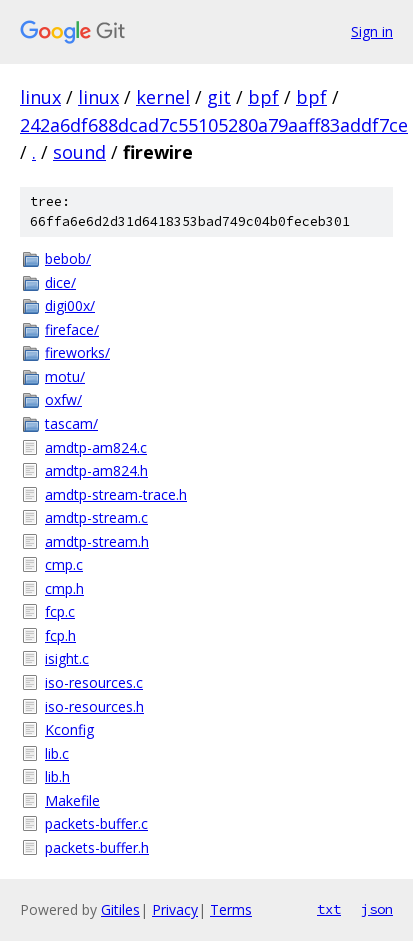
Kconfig (69, 729)
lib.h (57, 776)
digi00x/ (70, 305)
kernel (163, 97)
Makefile (72, 800)
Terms (231, 909)
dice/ (60, 282)
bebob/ (68, 258)
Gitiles (120, 909)
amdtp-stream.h (97, 541)
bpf (263, 97)
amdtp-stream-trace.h (116, 494)
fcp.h (60, 635)
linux (40, 97)
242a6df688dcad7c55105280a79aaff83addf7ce (214, 125)
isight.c (67, 658)
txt (329, 909)
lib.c (57, 753)
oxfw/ (63, 399)
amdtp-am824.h (96, 470)
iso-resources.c (94, 682)
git (219, 97)
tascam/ (71, 423)
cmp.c (64, 564)
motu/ (65, 376)
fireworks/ (77, 352)
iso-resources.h (94, 706)
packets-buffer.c (96, 823)
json (377, 909)
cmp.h (64, 588)
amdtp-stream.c (96, 517)
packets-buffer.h (97, 847)
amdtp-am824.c (96, 447)
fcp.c (60, 611)
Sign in (372, 31)
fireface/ (72, 329)
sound (79, 152)
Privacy (175, 909)
